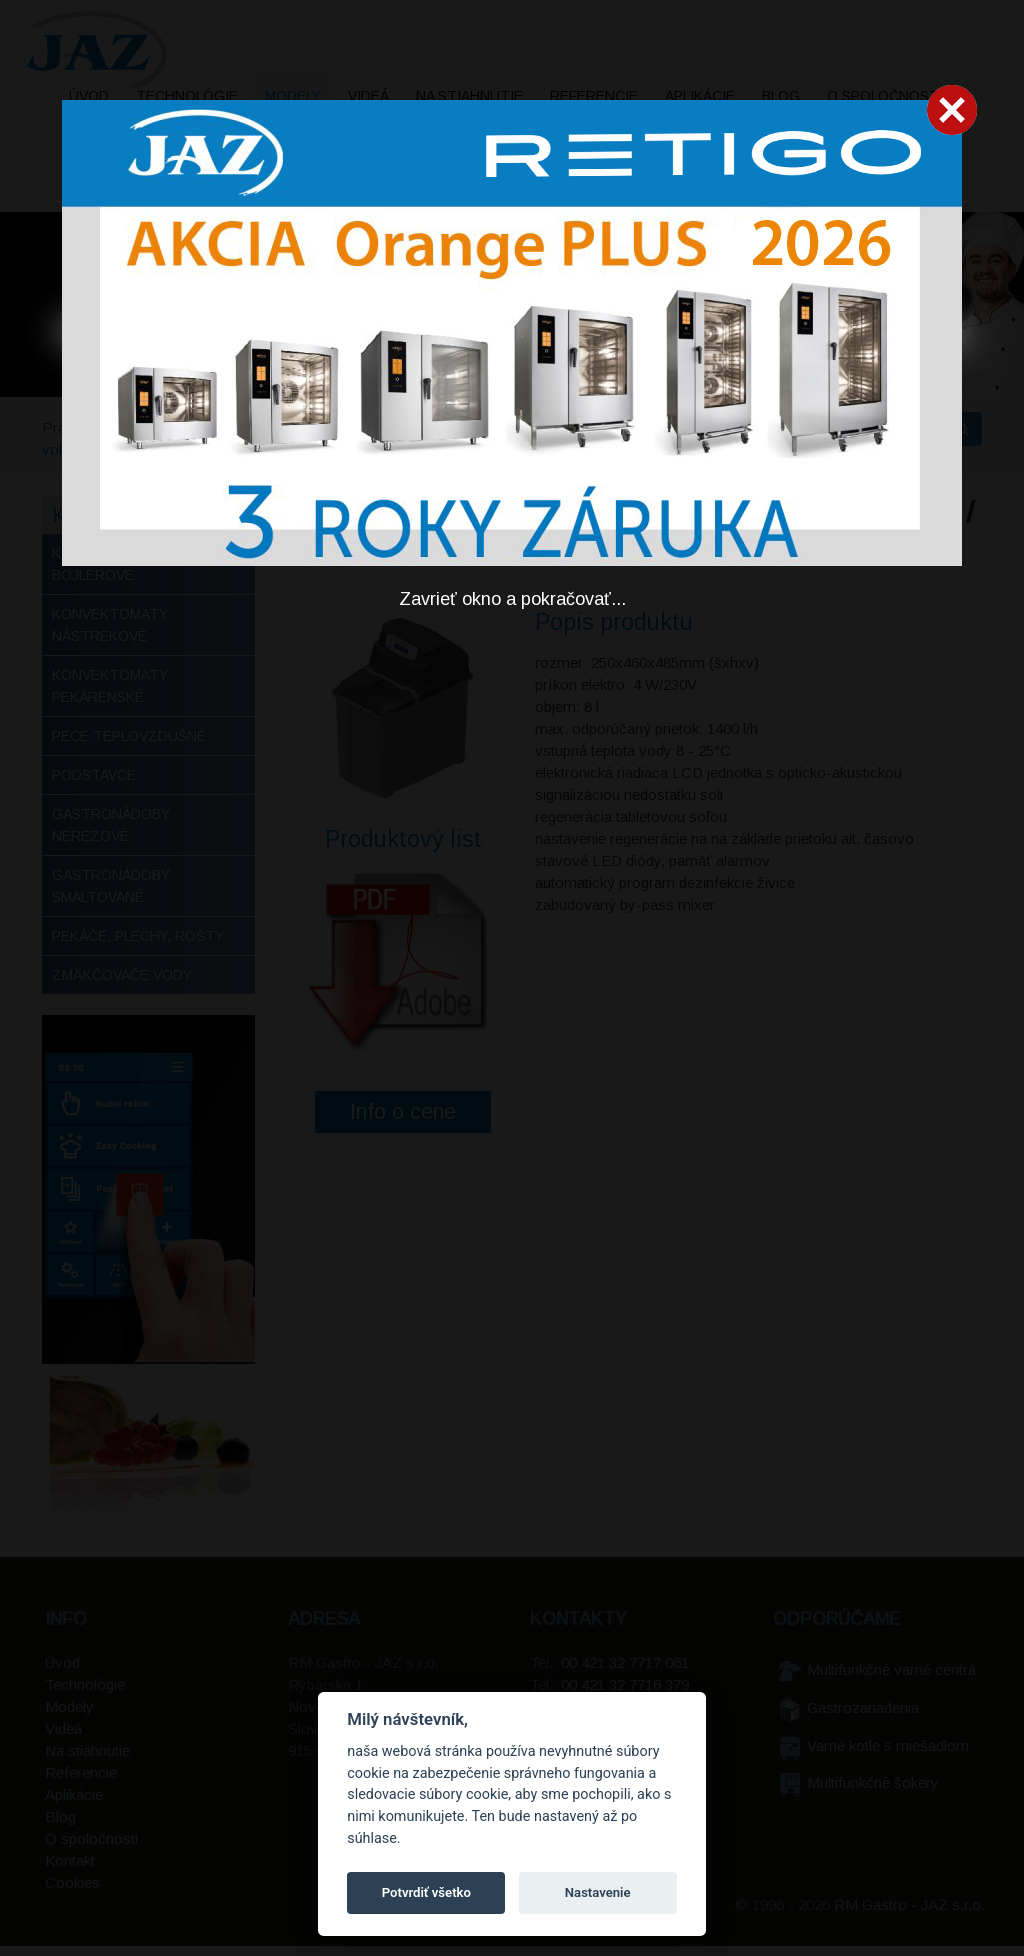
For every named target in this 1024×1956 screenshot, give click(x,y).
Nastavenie (598, 1892)
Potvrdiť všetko (426, 1892)
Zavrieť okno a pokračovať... (512, 599)
